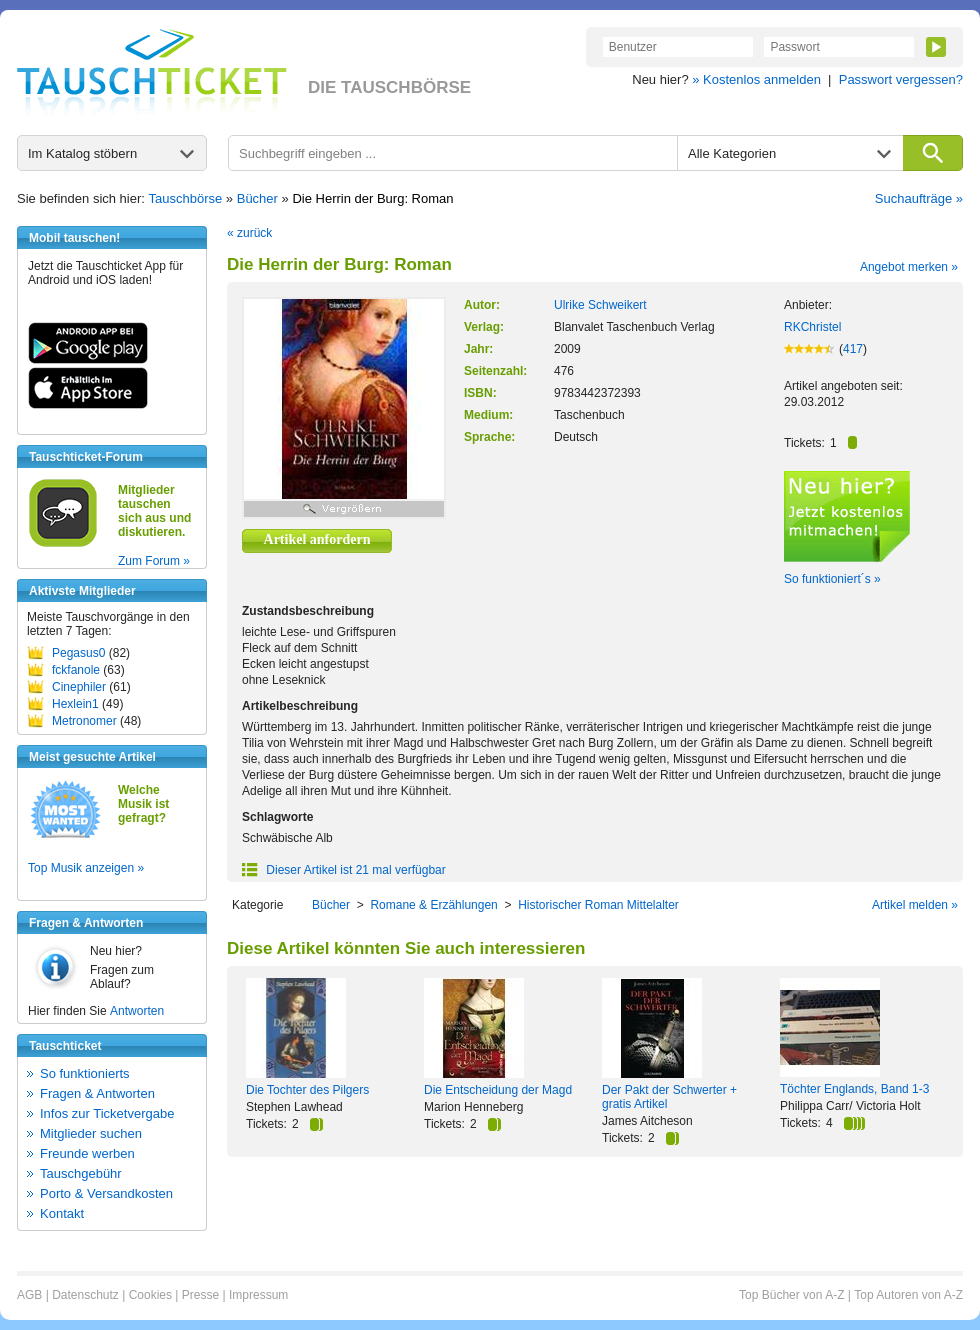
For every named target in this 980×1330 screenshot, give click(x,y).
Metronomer (84, 721)
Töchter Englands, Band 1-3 (854, 1089)
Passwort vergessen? (901, 79)
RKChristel (812, 327)
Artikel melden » (915, 905)
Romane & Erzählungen (433, 905)
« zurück (249, 233)
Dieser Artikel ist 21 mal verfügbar (344, 870)
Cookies (150, 1295)
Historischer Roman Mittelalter (598, 905)
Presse (200, 1295)
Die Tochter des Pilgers (307, 1090)
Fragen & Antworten (97, 1093)
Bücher (257, 198)
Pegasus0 (78, 653)
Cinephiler (79, 687)
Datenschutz (85, 1295)
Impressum (258, 1295)
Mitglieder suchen (91, 1133)
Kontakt (62, 1213)
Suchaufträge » (919, 198)
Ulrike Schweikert (600, 305)
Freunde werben (87, 1153)
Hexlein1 (75, 704)
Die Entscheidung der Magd (498, 1090)
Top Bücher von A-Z (791, 1295)
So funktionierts (85, 1073)
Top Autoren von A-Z (908, 1295)
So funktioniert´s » (832, 579)
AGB (29, 1295)
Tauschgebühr (81, 1173)
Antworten (137, 1011)
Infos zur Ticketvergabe (107, 1113)
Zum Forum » (154, 561)
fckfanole (76, 670)
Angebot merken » (909, 267)
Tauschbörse (186, 198)
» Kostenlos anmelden (756, 79)
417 (853, 349)
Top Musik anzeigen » (86, 868)
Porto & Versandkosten (106, 1193)
